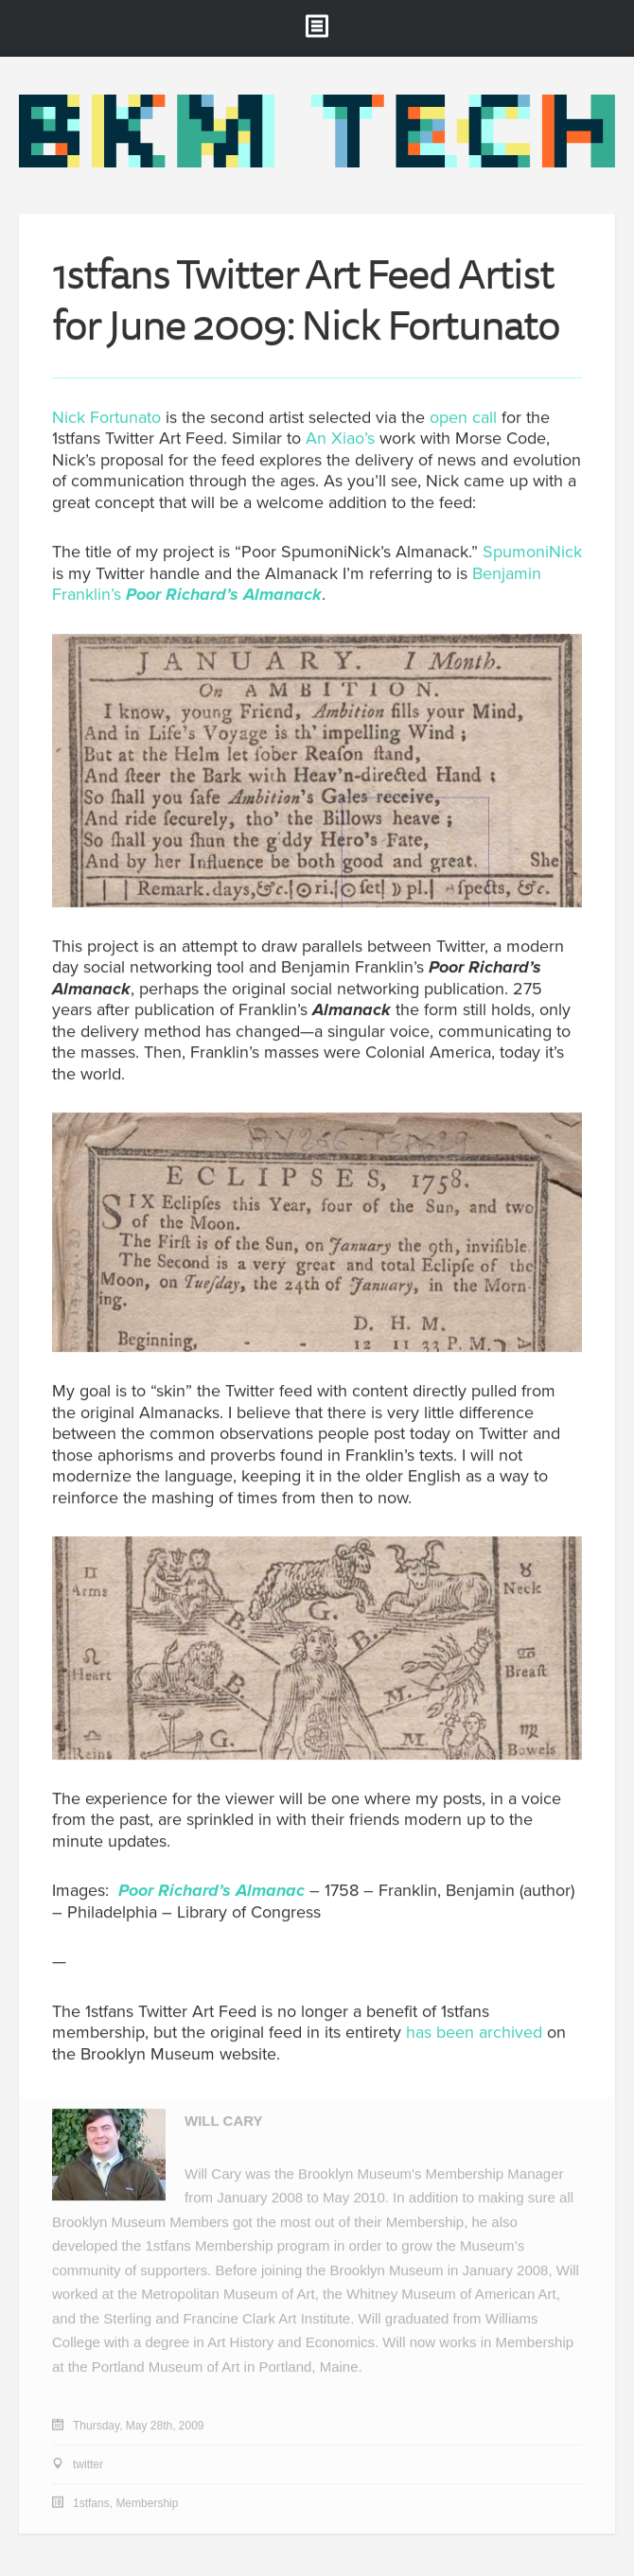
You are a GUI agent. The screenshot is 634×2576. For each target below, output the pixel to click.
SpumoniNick (532, 552)
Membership (146, 2504)
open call (463, 417)
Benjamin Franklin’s (296, 584)
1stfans (91, 2504)
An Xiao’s (340, 439)
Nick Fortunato (106, 417)
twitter (88, 2465)
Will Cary (224, 2121)
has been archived (474, 2033)
